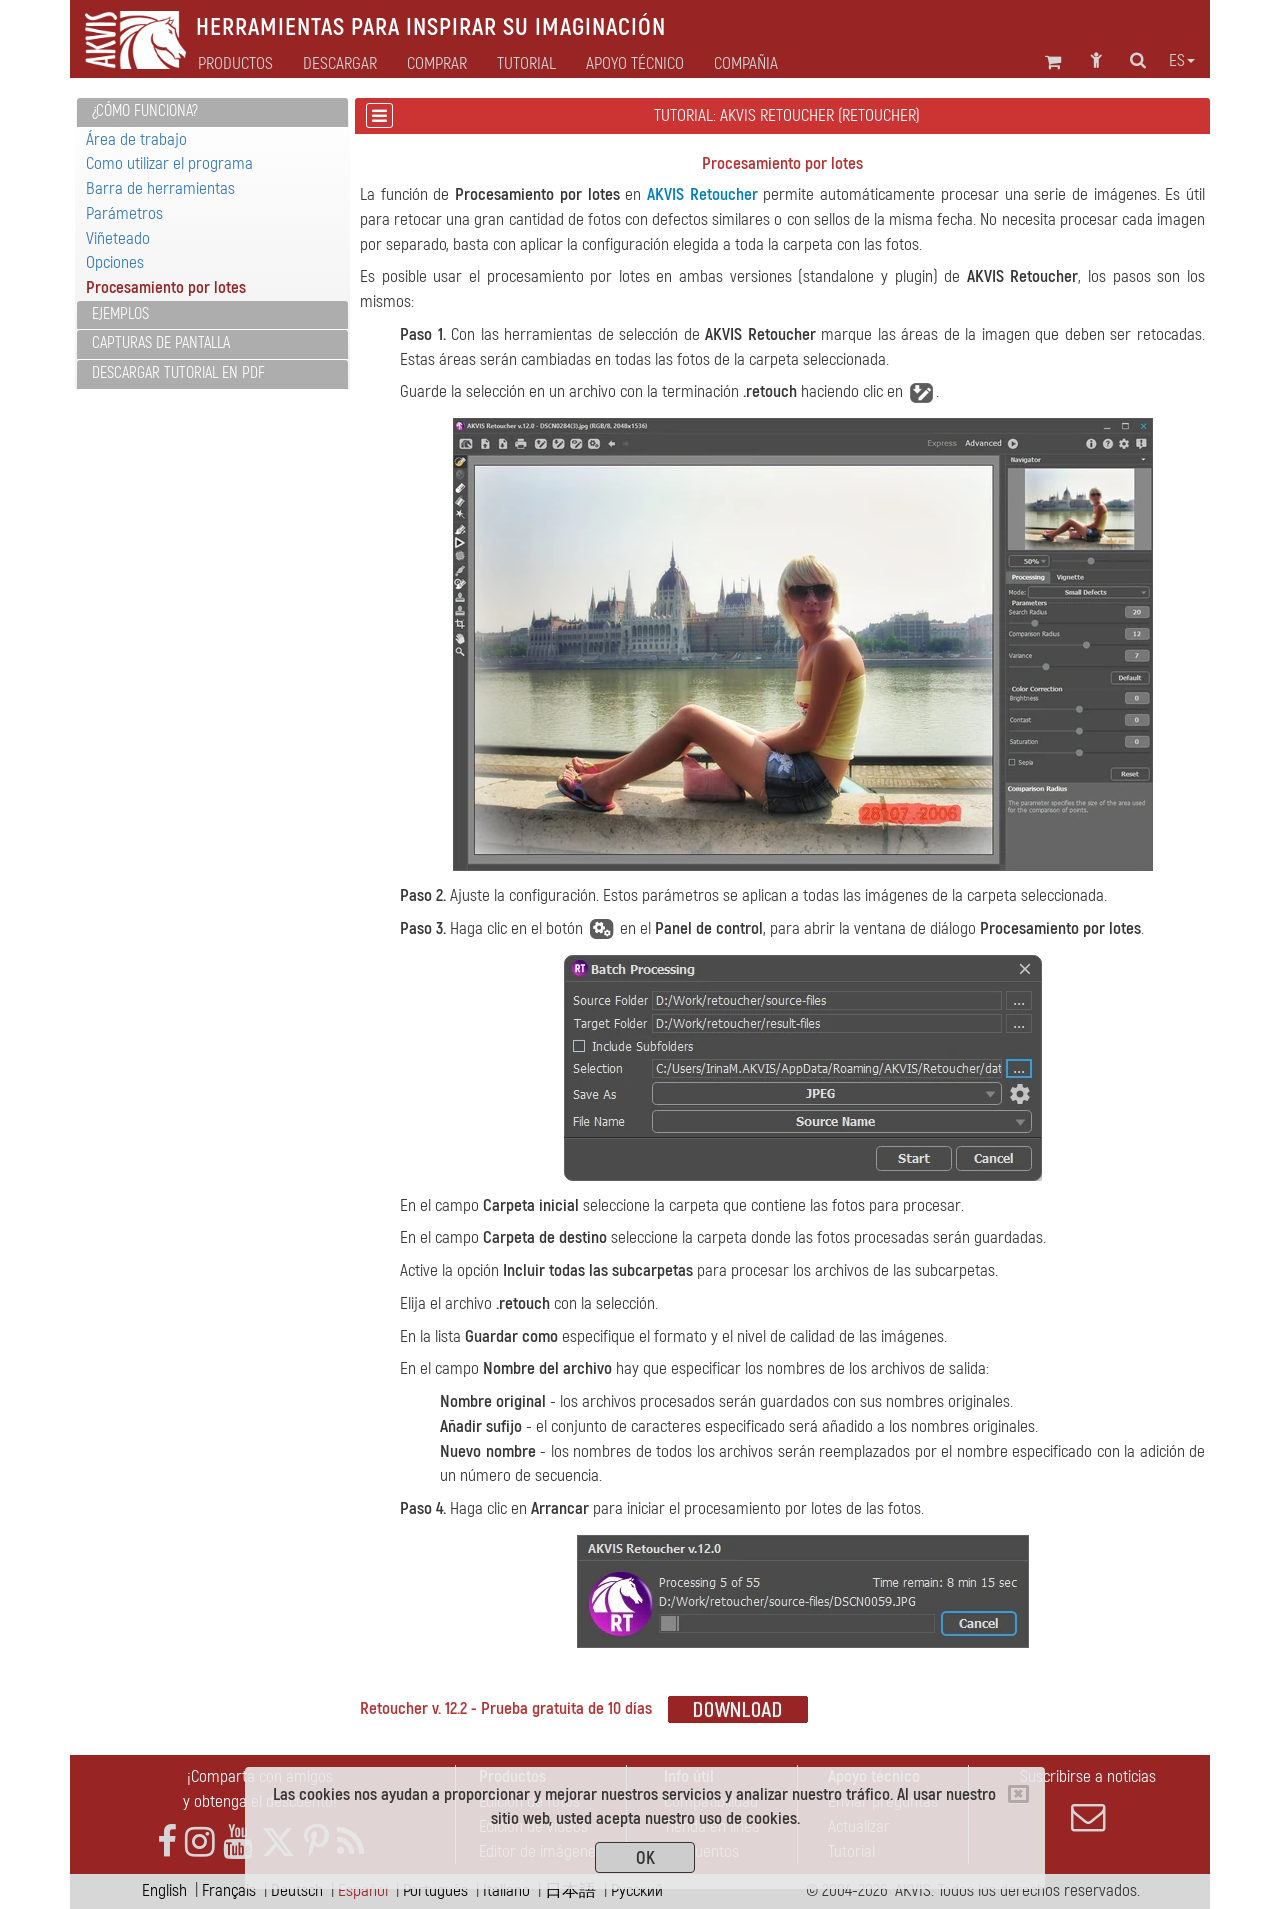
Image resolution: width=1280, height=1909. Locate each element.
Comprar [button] (437, 64)
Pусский (637, 1890)
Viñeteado (118, 238)
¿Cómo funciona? (145, 111)
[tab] (212, 112)
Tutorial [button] (526, 64)
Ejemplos (120, 314)
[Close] (1018, 1794)
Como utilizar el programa (169, 163)
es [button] (1182, 61)
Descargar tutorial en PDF (178, 373)
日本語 (570, 1890)
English (164, 1890)
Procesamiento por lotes (166, 287)
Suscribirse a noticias (1088, 1800)
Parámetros (124, 213)
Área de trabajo (136, 139)
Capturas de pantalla (161, 343)
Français (229, 1890)
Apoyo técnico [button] (635, 64)
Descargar (340, 64)
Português (435, 1890)
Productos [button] (235, 64)
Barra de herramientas (160, 188)
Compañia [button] (746, 64)
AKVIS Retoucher (702, 194)
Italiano (506, 1890)
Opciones (115, 262)
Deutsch (297, 1890)
